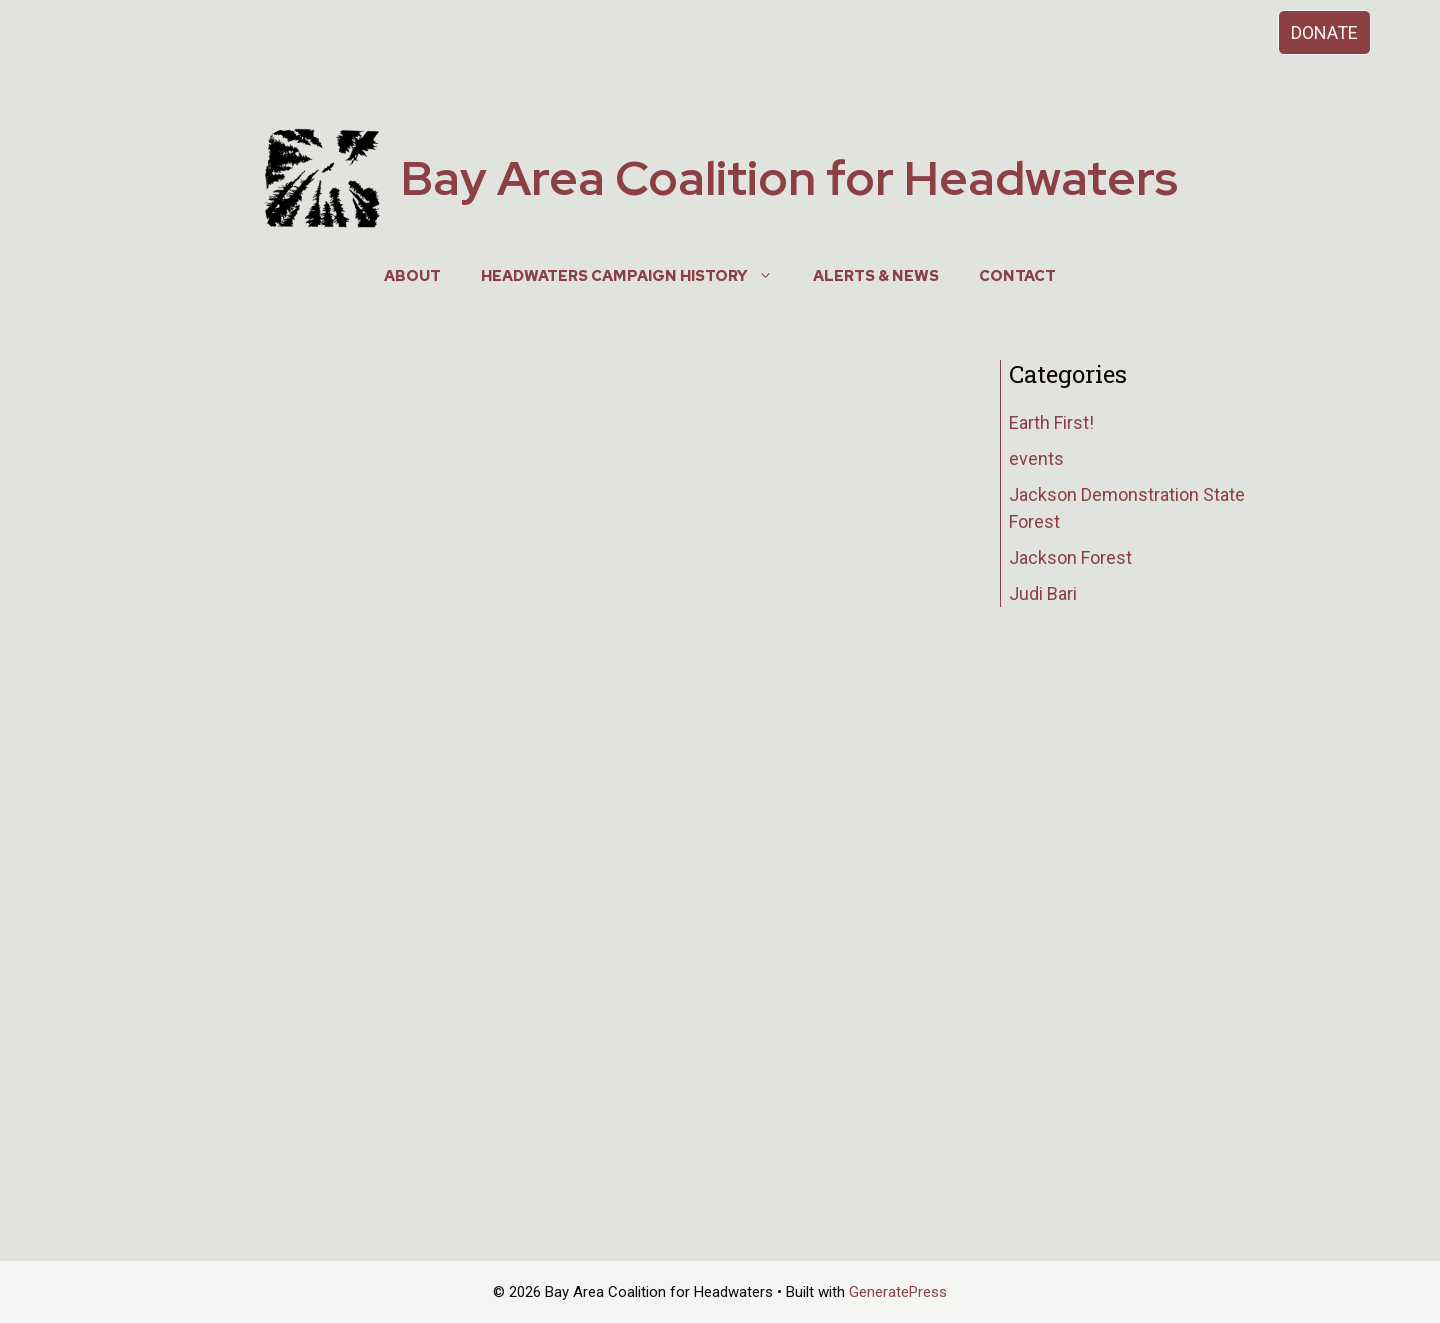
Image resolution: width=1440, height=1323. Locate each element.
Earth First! (1051, 422)
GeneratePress (898, 1292)
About (412, 276)
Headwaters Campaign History (637, 276)
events (1036, 458)
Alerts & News (876, 276)
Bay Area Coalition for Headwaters (789, 178)
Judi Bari (1043, 593)
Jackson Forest (1070, 557)
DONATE (1324, 32)
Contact (1017, 276)
